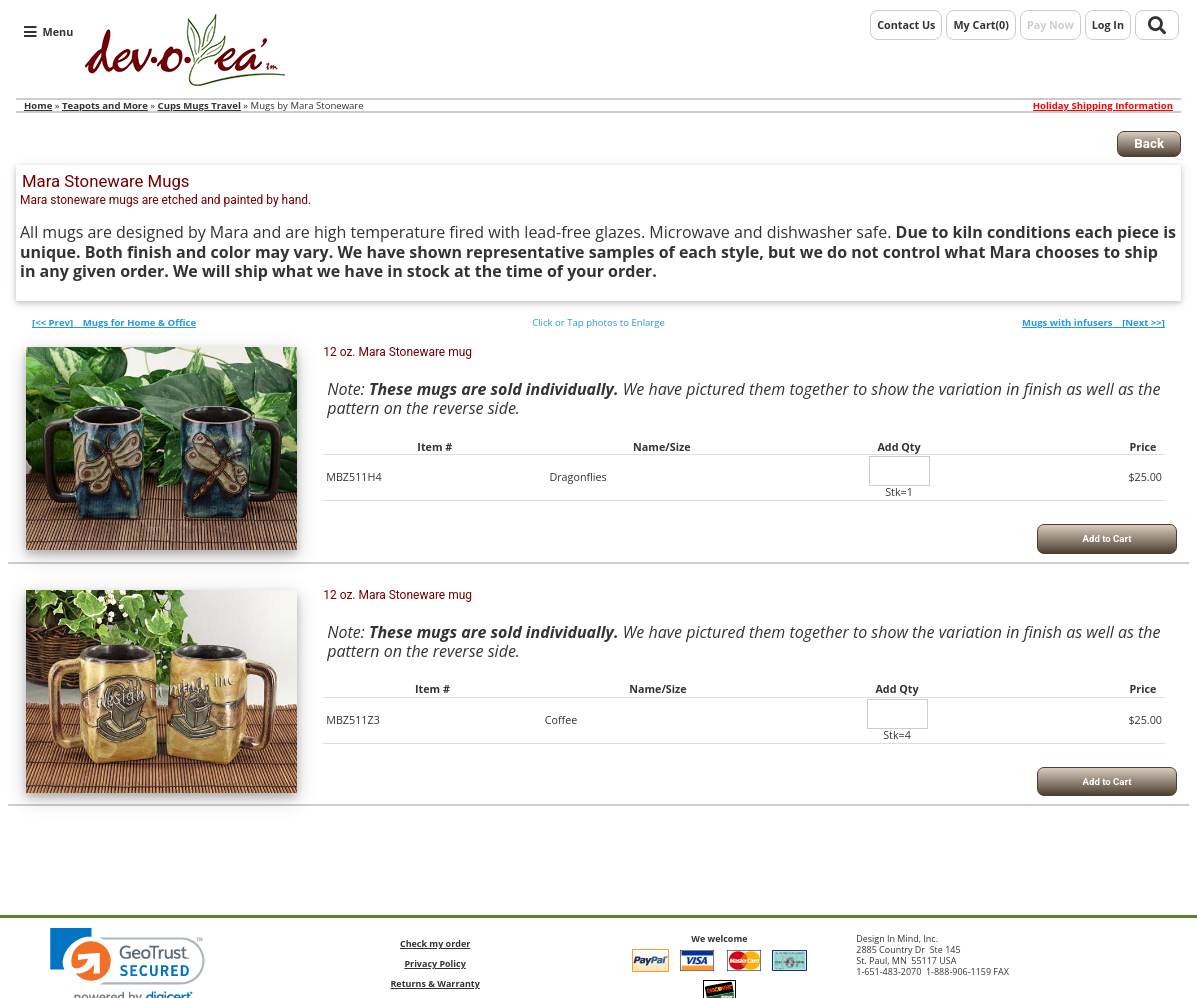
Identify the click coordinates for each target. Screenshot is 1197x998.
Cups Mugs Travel (199, 105)
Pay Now (1050, 24)
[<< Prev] (114, 322)
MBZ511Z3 (353, 719)
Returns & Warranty (434, 983)
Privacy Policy (434, 963)
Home (38, 105)
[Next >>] (1093, 322)
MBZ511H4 (353, 476)
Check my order (435, 943)
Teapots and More (105, 105)
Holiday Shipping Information (1103, 105)
